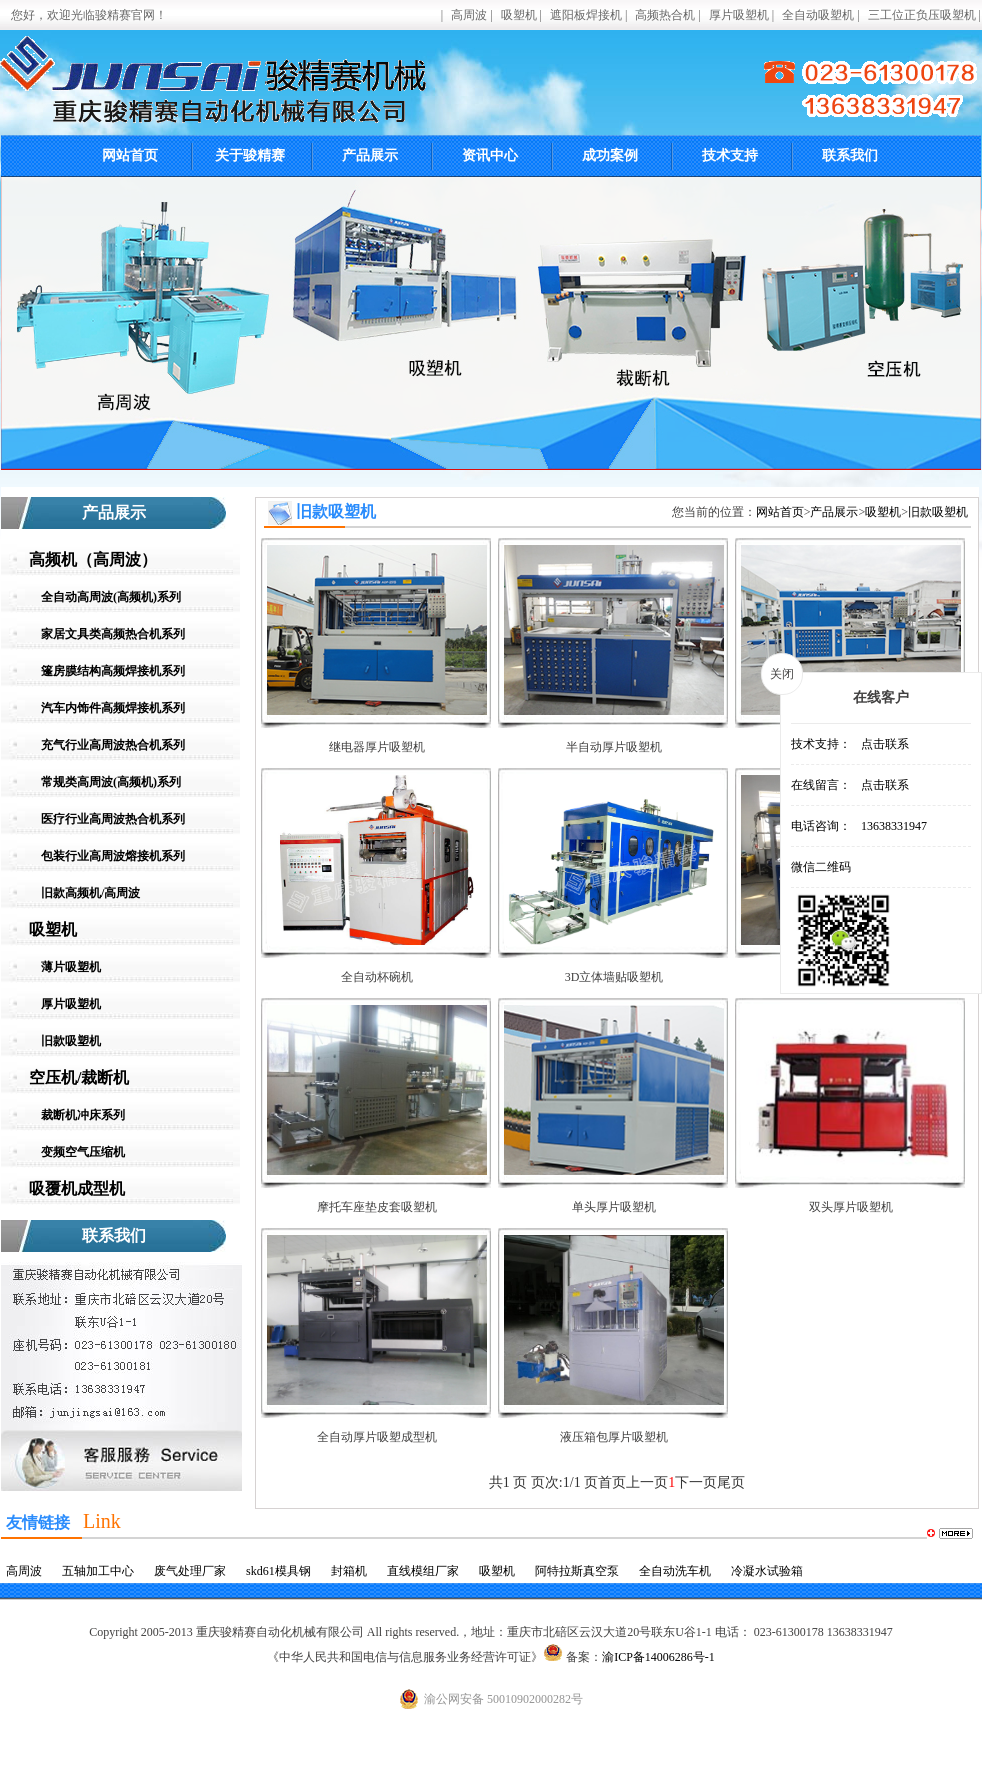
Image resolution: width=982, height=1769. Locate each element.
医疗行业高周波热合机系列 (113, 819)
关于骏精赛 (250, 155)
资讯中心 (490, 155)
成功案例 (610, 155)
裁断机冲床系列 (83, 1115)
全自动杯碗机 (377, 977)
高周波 (469, 15)
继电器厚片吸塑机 (377, 747)
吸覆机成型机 (77, 1188)
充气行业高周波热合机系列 (113, 745)
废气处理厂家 (190, 1571)
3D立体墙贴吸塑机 (614, 977)
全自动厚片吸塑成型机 (377, 1437)
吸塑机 (519, 15)
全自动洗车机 (675, 1571)
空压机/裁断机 (79, 1077)
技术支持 (730, 155)
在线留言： (821, 785)
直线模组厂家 (423, 1571)
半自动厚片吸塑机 (614, 747)
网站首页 (130, 155)
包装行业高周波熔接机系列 (113, 856)
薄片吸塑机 (71, 967)
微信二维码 (821, 867)
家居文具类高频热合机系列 (113, 634)
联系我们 (850, 155)
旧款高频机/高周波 (90, 893)
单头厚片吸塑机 (614, 1207)
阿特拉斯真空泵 (577, 1571)
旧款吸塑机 (71, 1041)
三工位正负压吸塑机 (922, 15)
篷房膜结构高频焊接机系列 (113, 671)
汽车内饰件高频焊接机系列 (113, 708)
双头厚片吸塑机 (851, 1207)
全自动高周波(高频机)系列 (111, 597)
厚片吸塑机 (739, 15)
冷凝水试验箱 (767, 1571)
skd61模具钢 (278, 1571)
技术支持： (821, 744)
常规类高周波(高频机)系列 (111, 782)
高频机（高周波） (93, 559)
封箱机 (349, 1571)
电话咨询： (821, 826)
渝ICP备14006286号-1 (658, 1657)
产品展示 (370, 155)
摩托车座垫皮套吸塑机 (377, 1207)
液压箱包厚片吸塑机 (614, 1437)
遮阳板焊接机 (586, 15)
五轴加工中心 (98, 1571)
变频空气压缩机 (83, 1152)
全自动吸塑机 (818, 15)
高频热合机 (665, 15)
